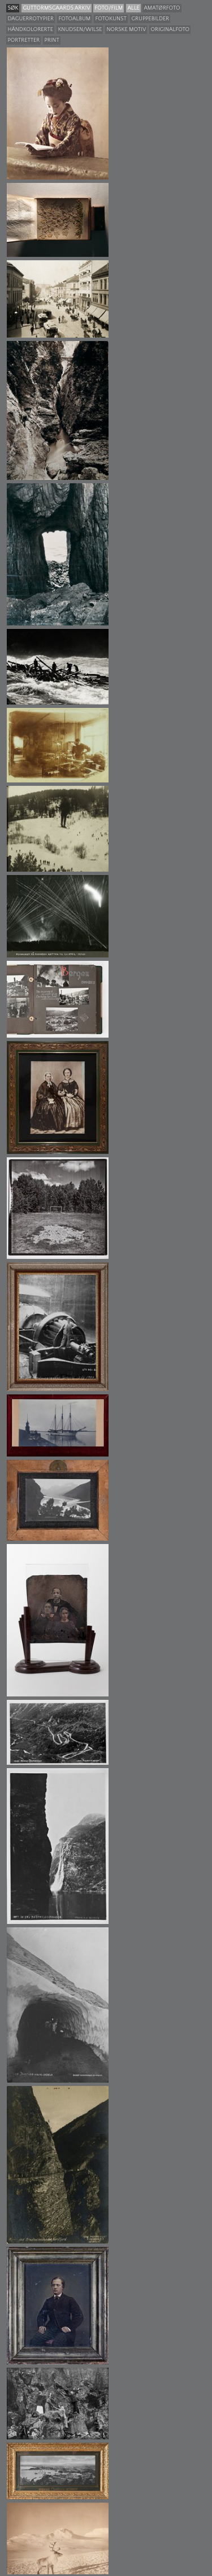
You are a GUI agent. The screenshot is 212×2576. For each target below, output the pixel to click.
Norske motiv (126, 30)
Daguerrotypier (30, 19)
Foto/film (108, 8)
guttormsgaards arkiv (56, 8)
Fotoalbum (74, 19)
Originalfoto (169, 30)
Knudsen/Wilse (80, 30)
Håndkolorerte (30, 30)
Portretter (23, 40)
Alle (133, 8)
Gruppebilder (150, 19)
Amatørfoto (162, 8)
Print (51, 40)
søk (12, 8)
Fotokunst (111, 19)
